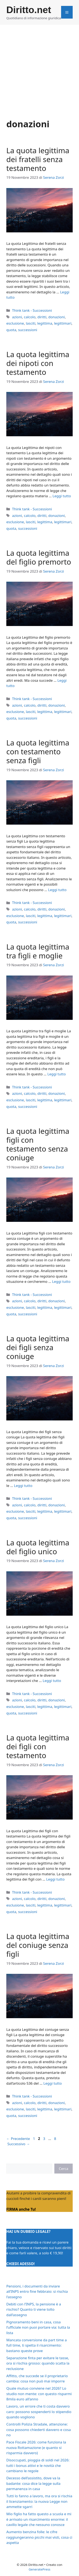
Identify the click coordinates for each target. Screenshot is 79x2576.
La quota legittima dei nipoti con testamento (37, 363)
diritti (41, 316)
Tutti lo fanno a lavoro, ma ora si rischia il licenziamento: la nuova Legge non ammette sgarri (39, 2501)
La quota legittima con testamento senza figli (37, 751)
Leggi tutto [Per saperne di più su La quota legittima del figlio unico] (52, 1680)
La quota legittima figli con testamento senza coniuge (37, 1144)
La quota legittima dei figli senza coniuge (37, 1347)
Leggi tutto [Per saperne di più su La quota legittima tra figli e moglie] (56, 1074)
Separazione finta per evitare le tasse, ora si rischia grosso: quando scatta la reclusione (38, 2363)
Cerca (63, 2168)
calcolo (29, 316)
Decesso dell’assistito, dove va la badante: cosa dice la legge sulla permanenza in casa (33, 2483)
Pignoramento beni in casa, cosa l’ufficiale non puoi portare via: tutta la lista (38, 2327)
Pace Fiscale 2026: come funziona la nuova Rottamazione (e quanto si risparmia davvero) (36, 2447)
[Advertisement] (39, 66)
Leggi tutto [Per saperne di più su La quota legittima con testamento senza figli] (57, 889)
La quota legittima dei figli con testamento (37, 1746)
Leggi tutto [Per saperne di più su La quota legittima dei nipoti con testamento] (61, 495)
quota (11, 329)
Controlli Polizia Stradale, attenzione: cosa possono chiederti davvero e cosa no (38, 2429)
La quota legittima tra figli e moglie (37, 951)
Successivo (18, 2143)
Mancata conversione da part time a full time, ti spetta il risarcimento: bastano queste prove (36, 2345)
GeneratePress (39, 2569)
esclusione (15, 323)
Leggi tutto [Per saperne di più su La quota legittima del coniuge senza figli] (52, 2083)
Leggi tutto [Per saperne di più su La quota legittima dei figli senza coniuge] (23, 1485)
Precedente (18, 2138)
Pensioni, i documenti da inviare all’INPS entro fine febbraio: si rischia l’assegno (37, 2291)
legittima (44, 323)
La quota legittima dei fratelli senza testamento (37, 159)
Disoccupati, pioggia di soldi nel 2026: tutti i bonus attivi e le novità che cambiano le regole (38, 2465)
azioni (17, 316)
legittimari (62, 323)
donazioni (56, 316)
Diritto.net (28, 9)
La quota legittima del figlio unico (37, 1547)
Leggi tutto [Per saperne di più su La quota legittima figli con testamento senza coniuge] (61, 1281)
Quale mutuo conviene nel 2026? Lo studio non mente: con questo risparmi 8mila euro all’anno (39, 2393)
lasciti (30, 323)
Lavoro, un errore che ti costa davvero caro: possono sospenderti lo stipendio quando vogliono (38, 2411)
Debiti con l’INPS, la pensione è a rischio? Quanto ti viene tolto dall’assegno (33, 2309)
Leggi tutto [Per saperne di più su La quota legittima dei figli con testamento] (55, 1879)
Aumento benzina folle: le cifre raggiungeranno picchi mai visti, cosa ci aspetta (39, 2537)
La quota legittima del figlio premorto (38, 557)
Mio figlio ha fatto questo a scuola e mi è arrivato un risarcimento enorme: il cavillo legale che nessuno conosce (38, 2519)
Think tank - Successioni (32, 310)
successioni (27, 329)
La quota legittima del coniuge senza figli (37, 1945)
